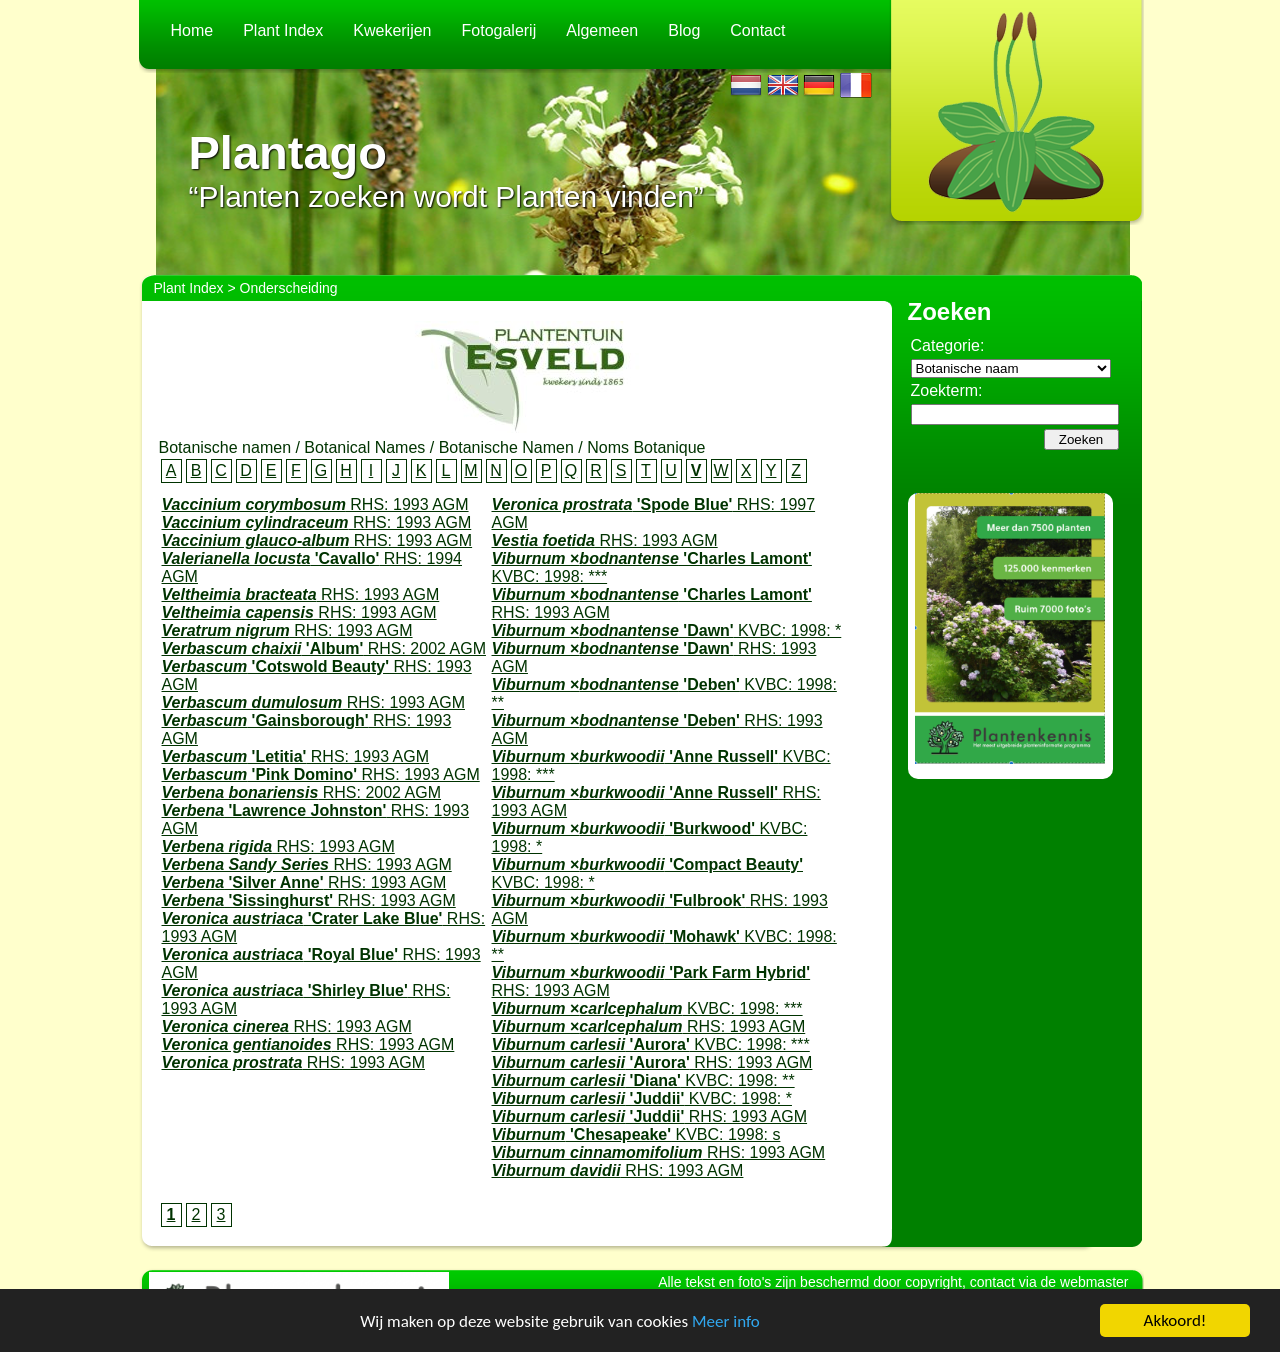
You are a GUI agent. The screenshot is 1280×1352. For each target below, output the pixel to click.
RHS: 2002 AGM (324, 648)
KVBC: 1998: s (636, 1134)
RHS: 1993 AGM (315, 504)
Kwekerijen (392, 30)
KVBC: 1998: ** (643, 1080)
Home (192, 30)
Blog (684, 30)
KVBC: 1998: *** (647, 1008)
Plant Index (283, 30)
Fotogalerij (499, 30)
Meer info (726, 1321)
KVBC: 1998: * (667, 630)
